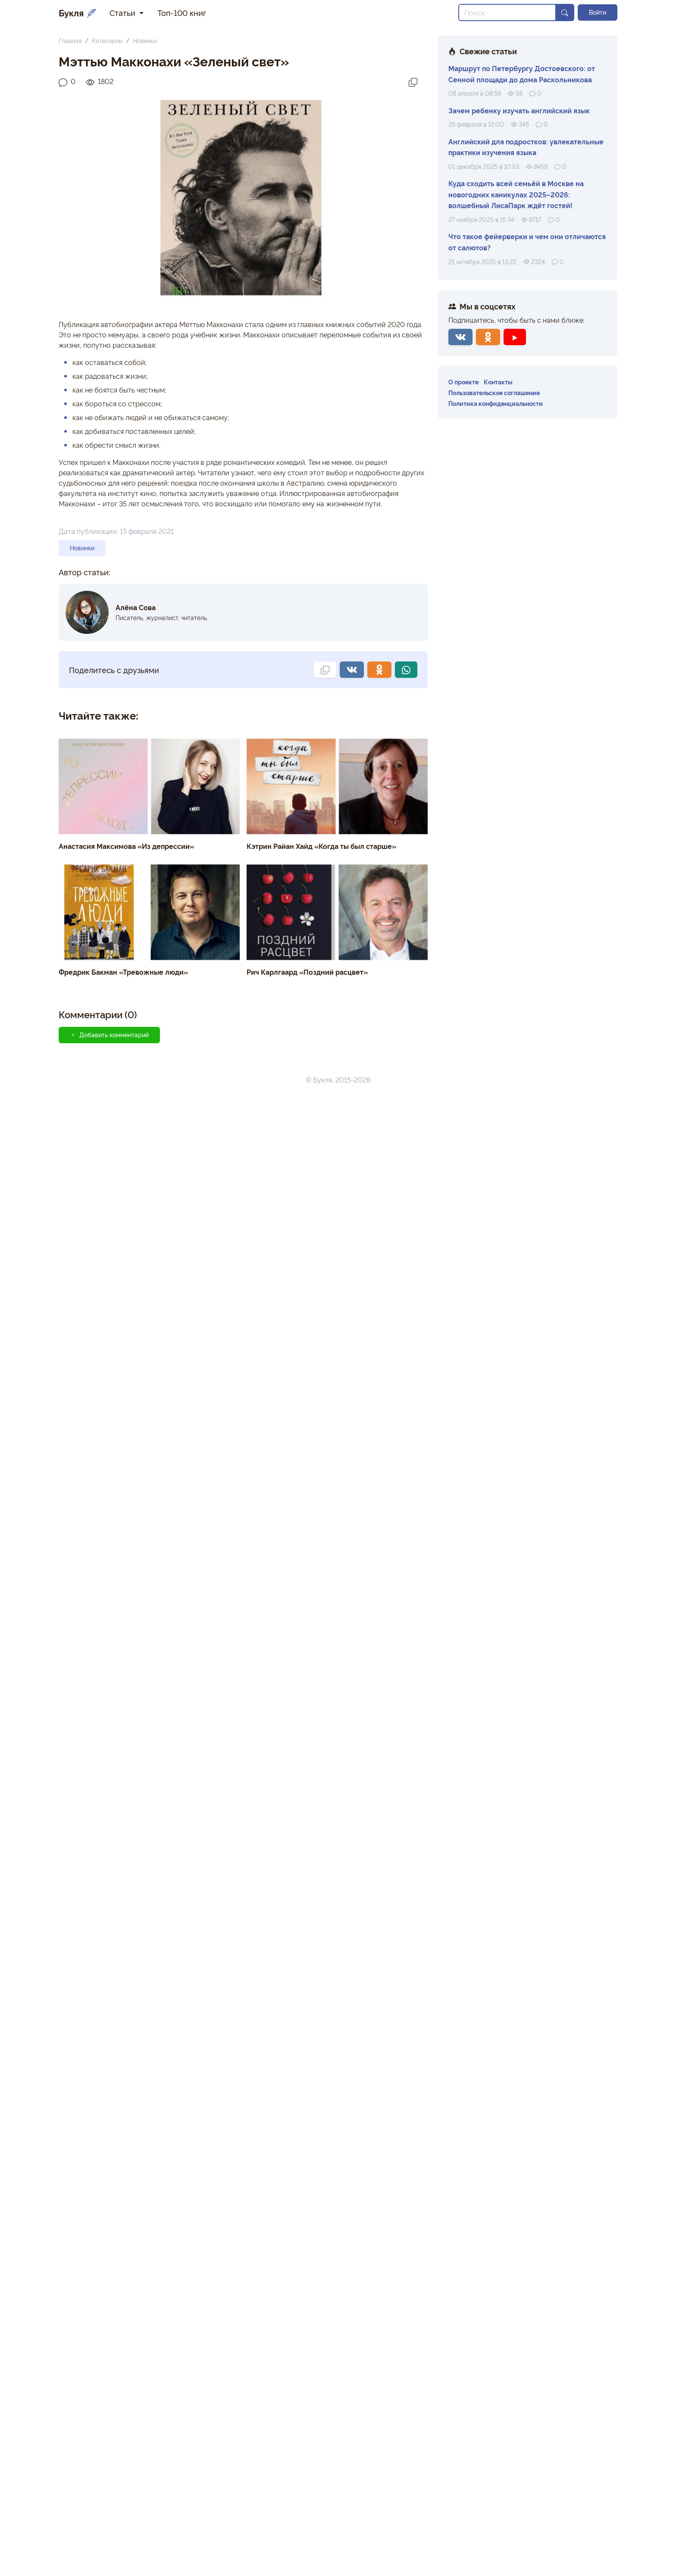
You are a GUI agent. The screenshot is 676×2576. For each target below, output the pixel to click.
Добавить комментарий (109, 1034)
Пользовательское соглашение (494, 392)
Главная (70, 40)
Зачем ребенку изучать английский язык (519, 110)
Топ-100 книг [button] (181, 12)
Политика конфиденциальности (495, 403)
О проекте (463, 381)
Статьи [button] (124, 12)
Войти (597, 12)
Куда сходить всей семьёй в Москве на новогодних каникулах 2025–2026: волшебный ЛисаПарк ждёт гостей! (516, 194)
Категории (107, 40)
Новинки (145, 40)
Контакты (498, 381)
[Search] (507, 12)
